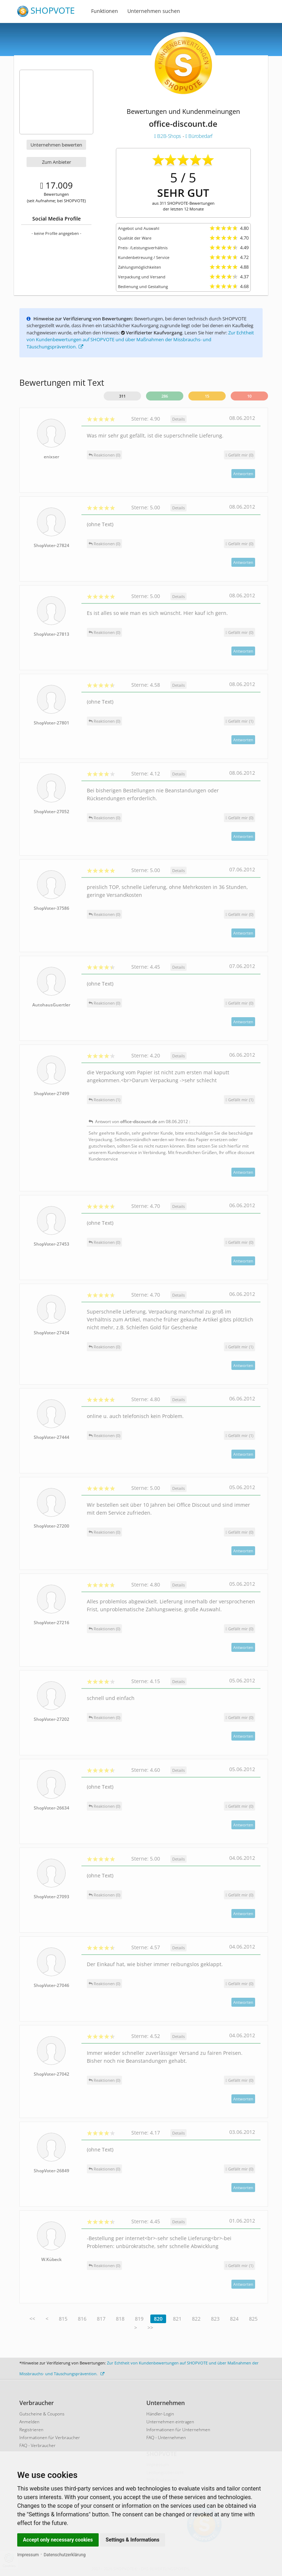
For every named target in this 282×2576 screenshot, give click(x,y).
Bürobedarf (198, 136)
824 (234, 2318)
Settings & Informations (133, 2540)
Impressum (28, 2554)
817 (101, 2318)
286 (164, 396)
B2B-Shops (168, 136)
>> (150, 2327)
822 (196, 2318)
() (239, 455)
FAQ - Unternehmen (166, 2437)
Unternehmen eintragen (170, 2422)
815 (63, 2318)
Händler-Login (160, 2414)
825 (253, 2318)
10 (249, 396)
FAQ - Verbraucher (37, 2445)
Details (178, 419)
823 (215, 2318)
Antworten (243, 473)
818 (120, 2318)
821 (177, 2318)
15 (207, 396)
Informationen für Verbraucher (49, 2437)
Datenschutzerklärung (65, 2554)
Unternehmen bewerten (56, 145)
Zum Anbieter (56, 162)
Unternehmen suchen (153, 11)
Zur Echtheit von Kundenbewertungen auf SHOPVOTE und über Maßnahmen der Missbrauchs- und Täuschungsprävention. (140, 339)
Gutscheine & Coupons (42, 2414)
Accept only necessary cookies (58, 2540)
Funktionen (104, 11)
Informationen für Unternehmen (178, 2430)
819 (139, 2318)
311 (122, 396)
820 (158, 2318)
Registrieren (31, 2430)
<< (32, 2318)
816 (82, 2318)
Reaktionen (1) (104, 1099)
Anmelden (29, 2422)
